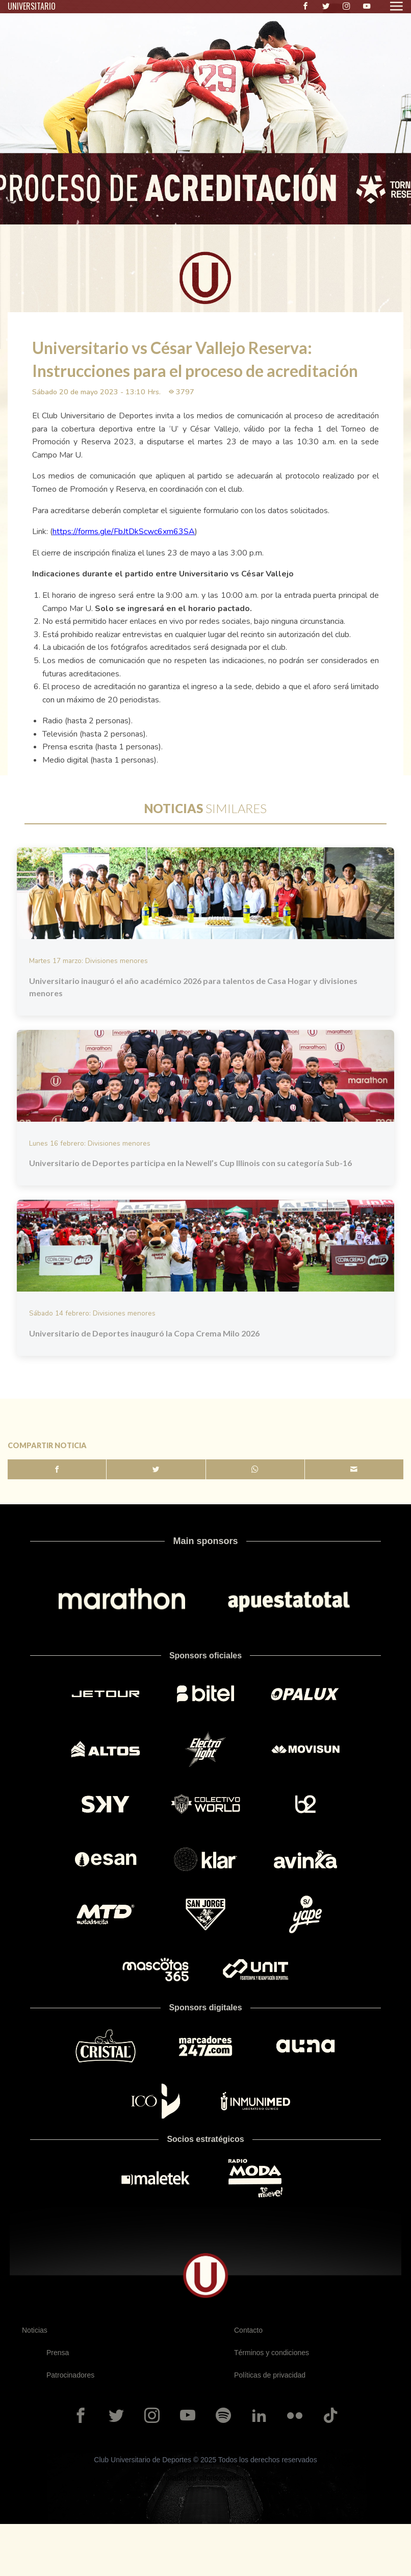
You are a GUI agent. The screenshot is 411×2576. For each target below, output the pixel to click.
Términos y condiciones (271, 2352)
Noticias (34, 2330)
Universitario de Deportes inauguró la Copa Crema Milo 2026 (144, 1333)
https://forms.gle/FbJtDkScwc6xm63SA (124, 531)
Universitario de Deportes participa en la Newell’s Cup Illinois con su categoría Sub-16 (190, 1163)
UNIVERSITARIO (32, 6)
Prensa (57, 2352)
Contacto (248, 2330)
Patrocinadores (70, 2375)
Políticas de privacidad (269, 2375)
